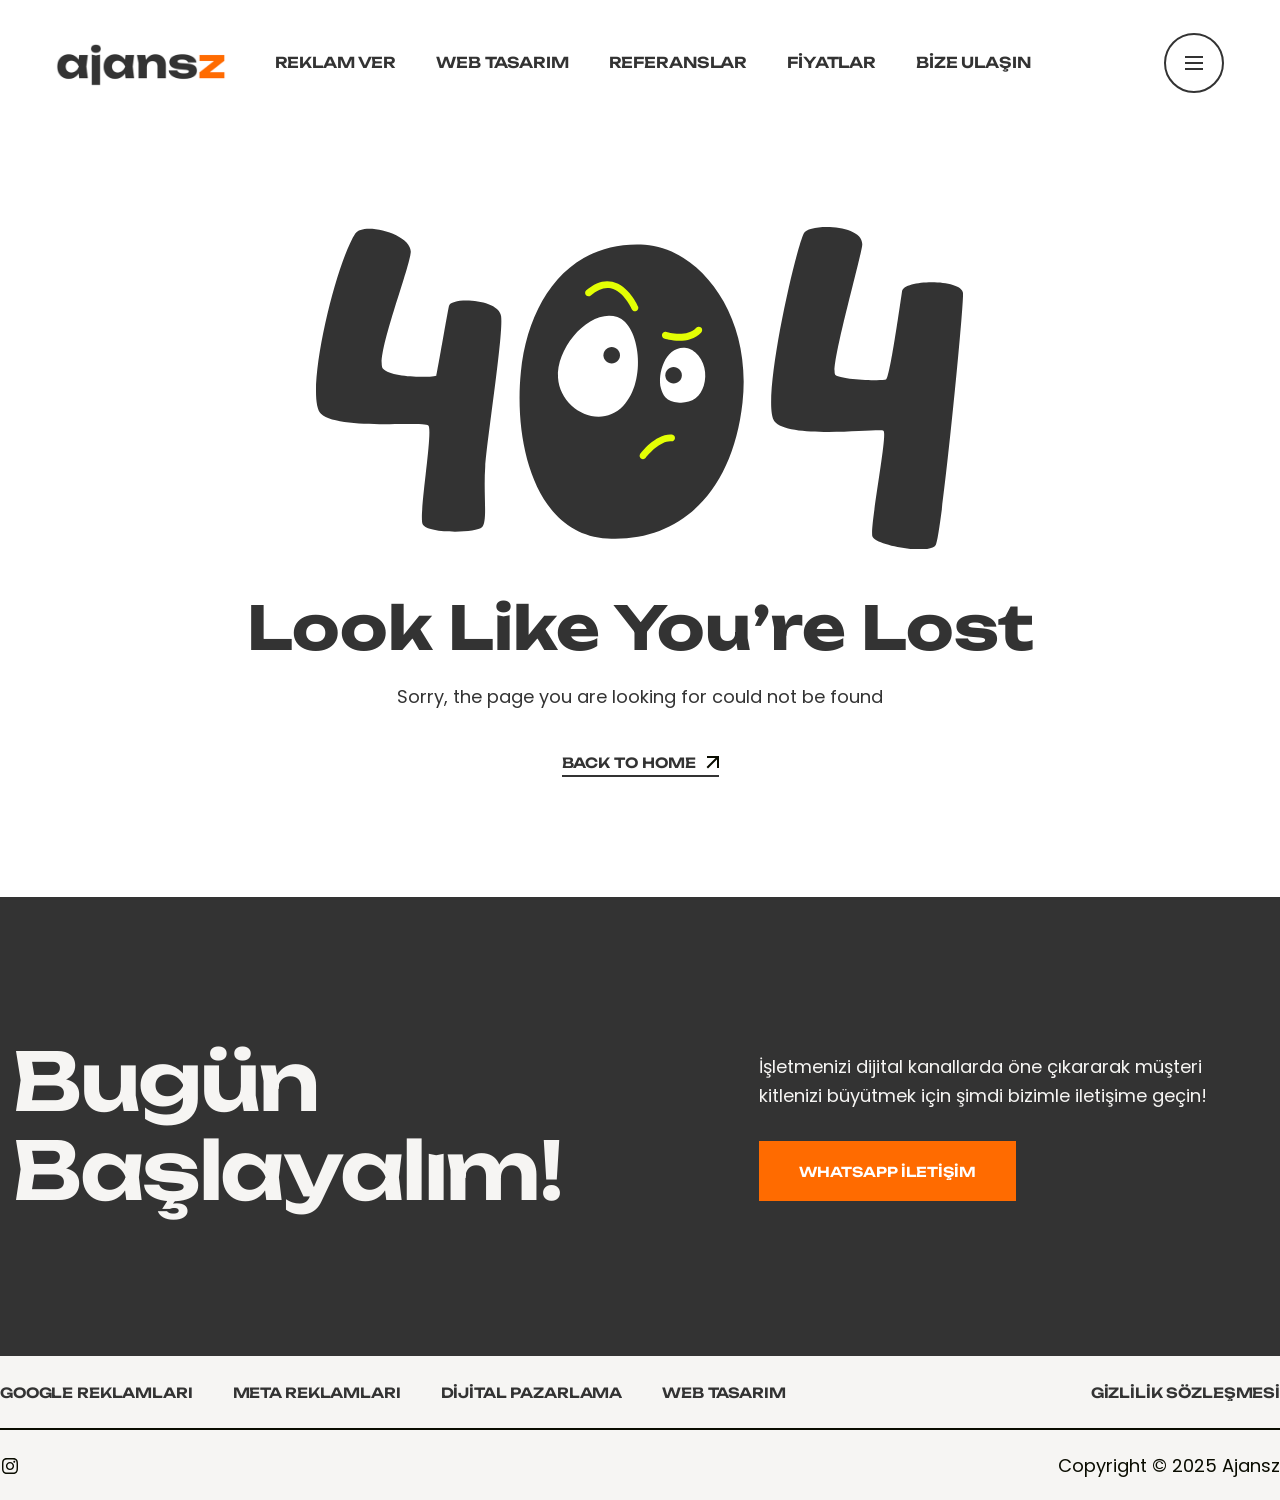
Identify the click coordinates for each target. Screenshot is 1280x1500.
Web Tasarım (502, 61)
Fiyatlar (831, 61)
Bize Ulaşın (973, 61)
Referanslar (678, 61)
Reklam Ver (336, 61)
